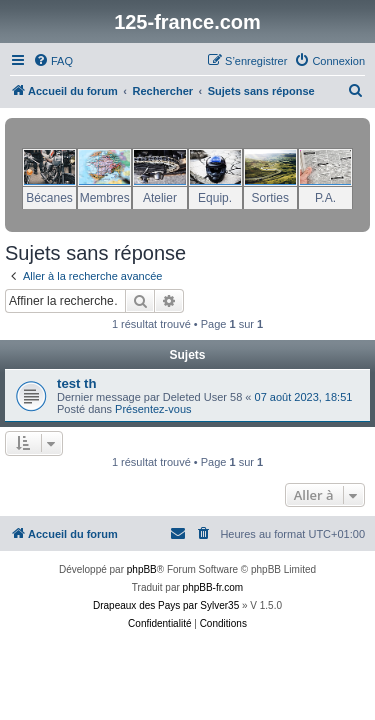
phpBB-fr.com (213, 587)
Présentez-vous (153, 409)
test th (77, 383)
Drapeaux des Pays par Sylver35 (166, 605)
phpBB (142, 569)
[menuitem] (53, 61)
